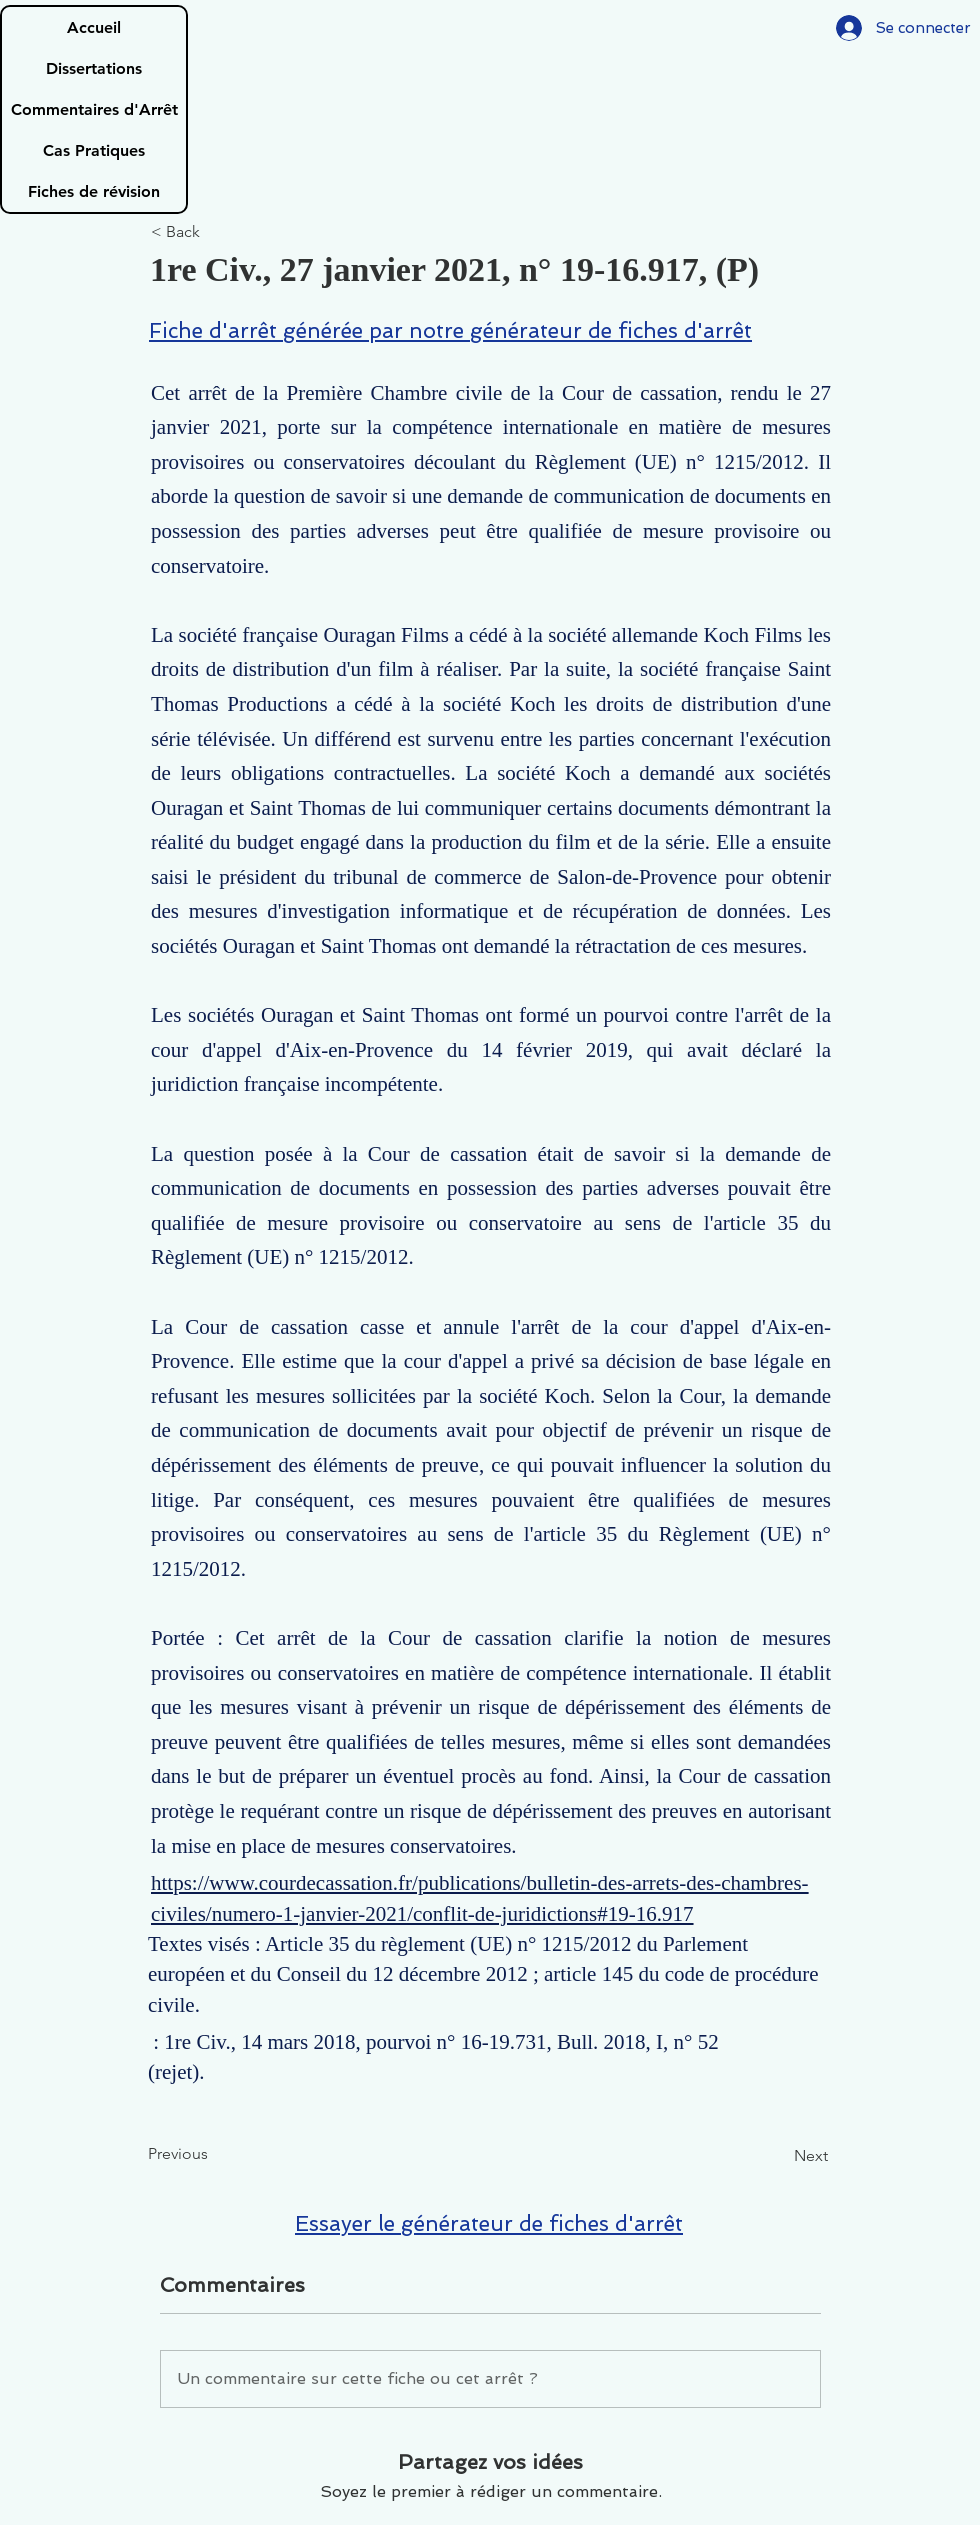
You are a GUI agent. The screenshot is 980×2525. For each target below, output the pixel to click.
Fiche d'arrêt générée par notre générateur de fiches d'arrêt (450, 330)
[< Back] (217, 232)
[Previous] (214, 2154)
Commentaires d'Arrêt (94, 109)
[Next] (778, 2156)
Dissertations (94, 68)
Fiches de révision (94, 191)
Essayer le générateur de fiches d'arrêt (489, 2223)
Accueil (94, 27)
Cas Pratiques (94, 150)
